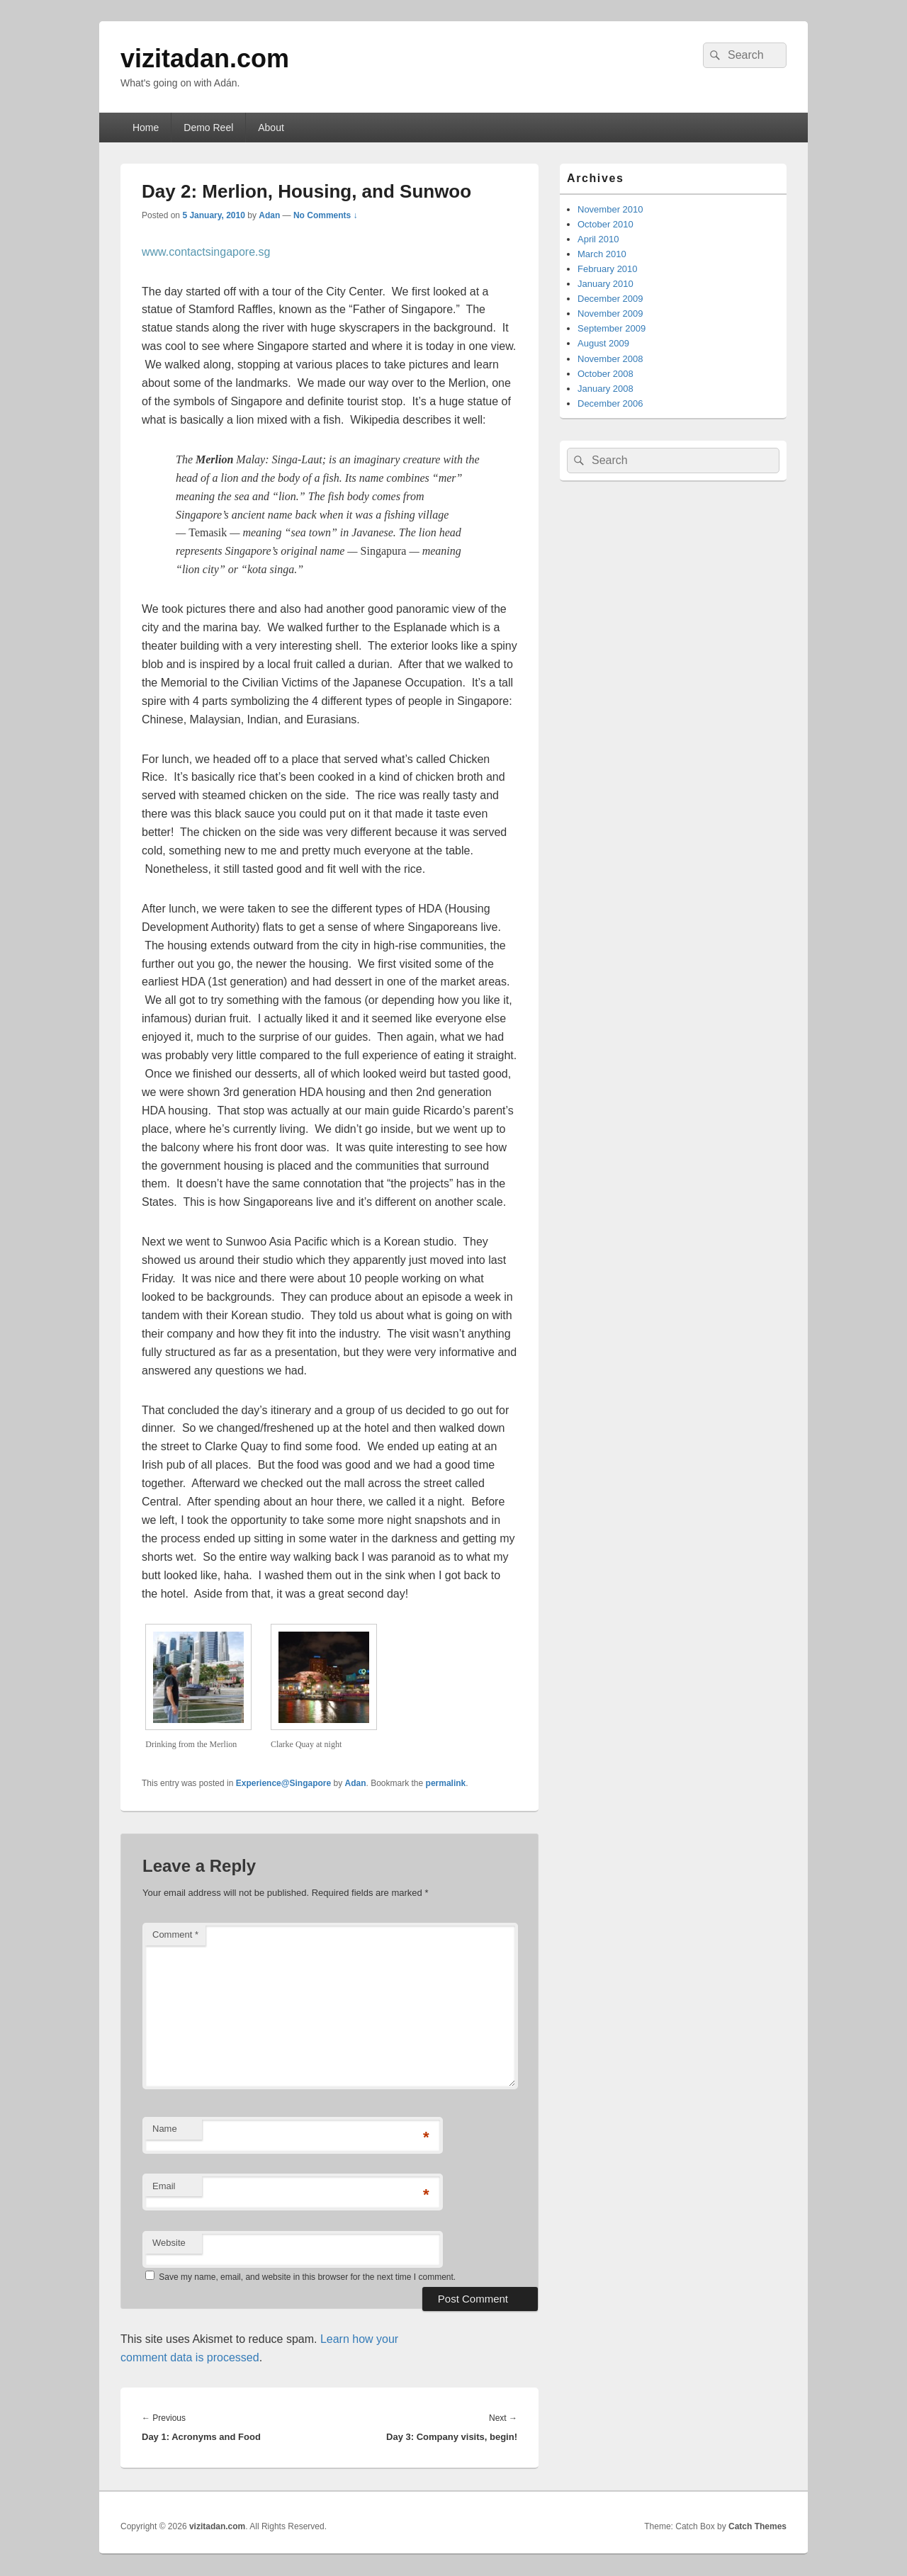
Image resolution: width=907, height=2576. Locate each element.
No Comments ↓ (325, 215)
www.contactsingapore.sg (206, 252)
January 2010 (605, 283)
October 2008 (605, 373)
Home (146, 127)
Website (169, 2242)
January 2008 (605, 388)
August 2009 (603, 343)
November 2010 (610, 209)
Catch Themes (757, 2526)
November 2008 (610, 359)
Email (164, 2186)
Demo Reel (208, 127)
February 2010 (608, 269)
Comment (175, 1934)
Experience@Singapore (283, 1783)
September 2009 (612, 328)
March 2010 (602, 254)
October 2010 (605, 224)
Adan (269, 215)
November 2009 (610, 313)
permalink (446, 1783)
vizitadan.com (204, 58)
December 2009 (610, 298)
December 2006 (610, 403)
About (271, 127)
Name (164, 2128)
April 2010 (598, 239)
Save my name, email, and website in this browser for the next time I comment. (307, 2277)
